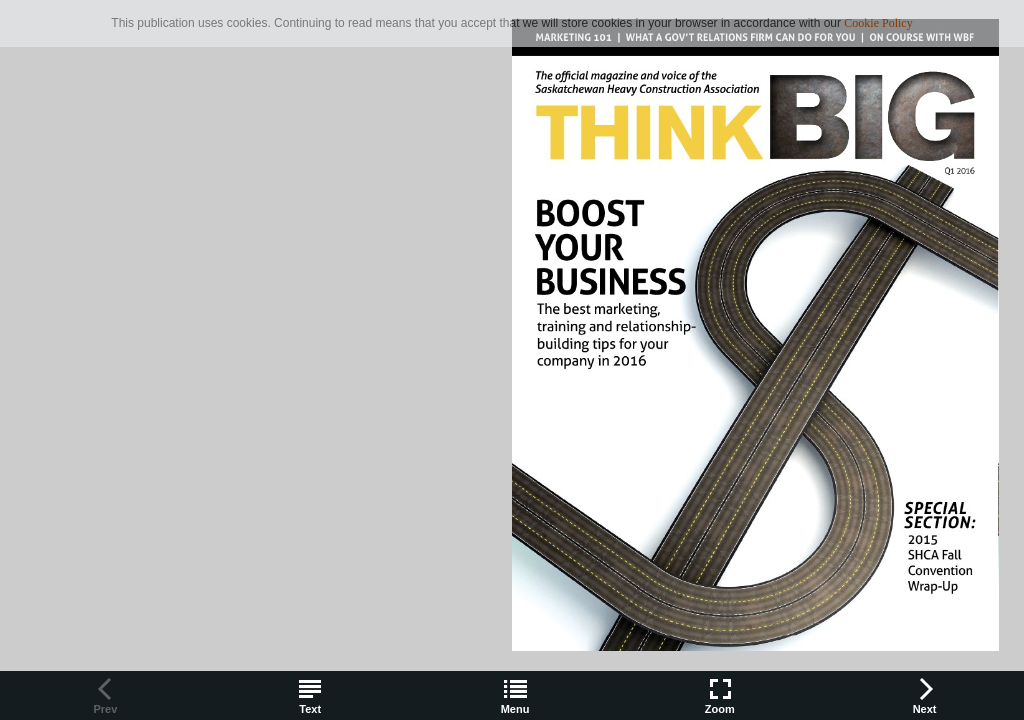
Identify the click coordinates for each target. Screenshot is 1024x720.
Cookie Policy (878, 23)
